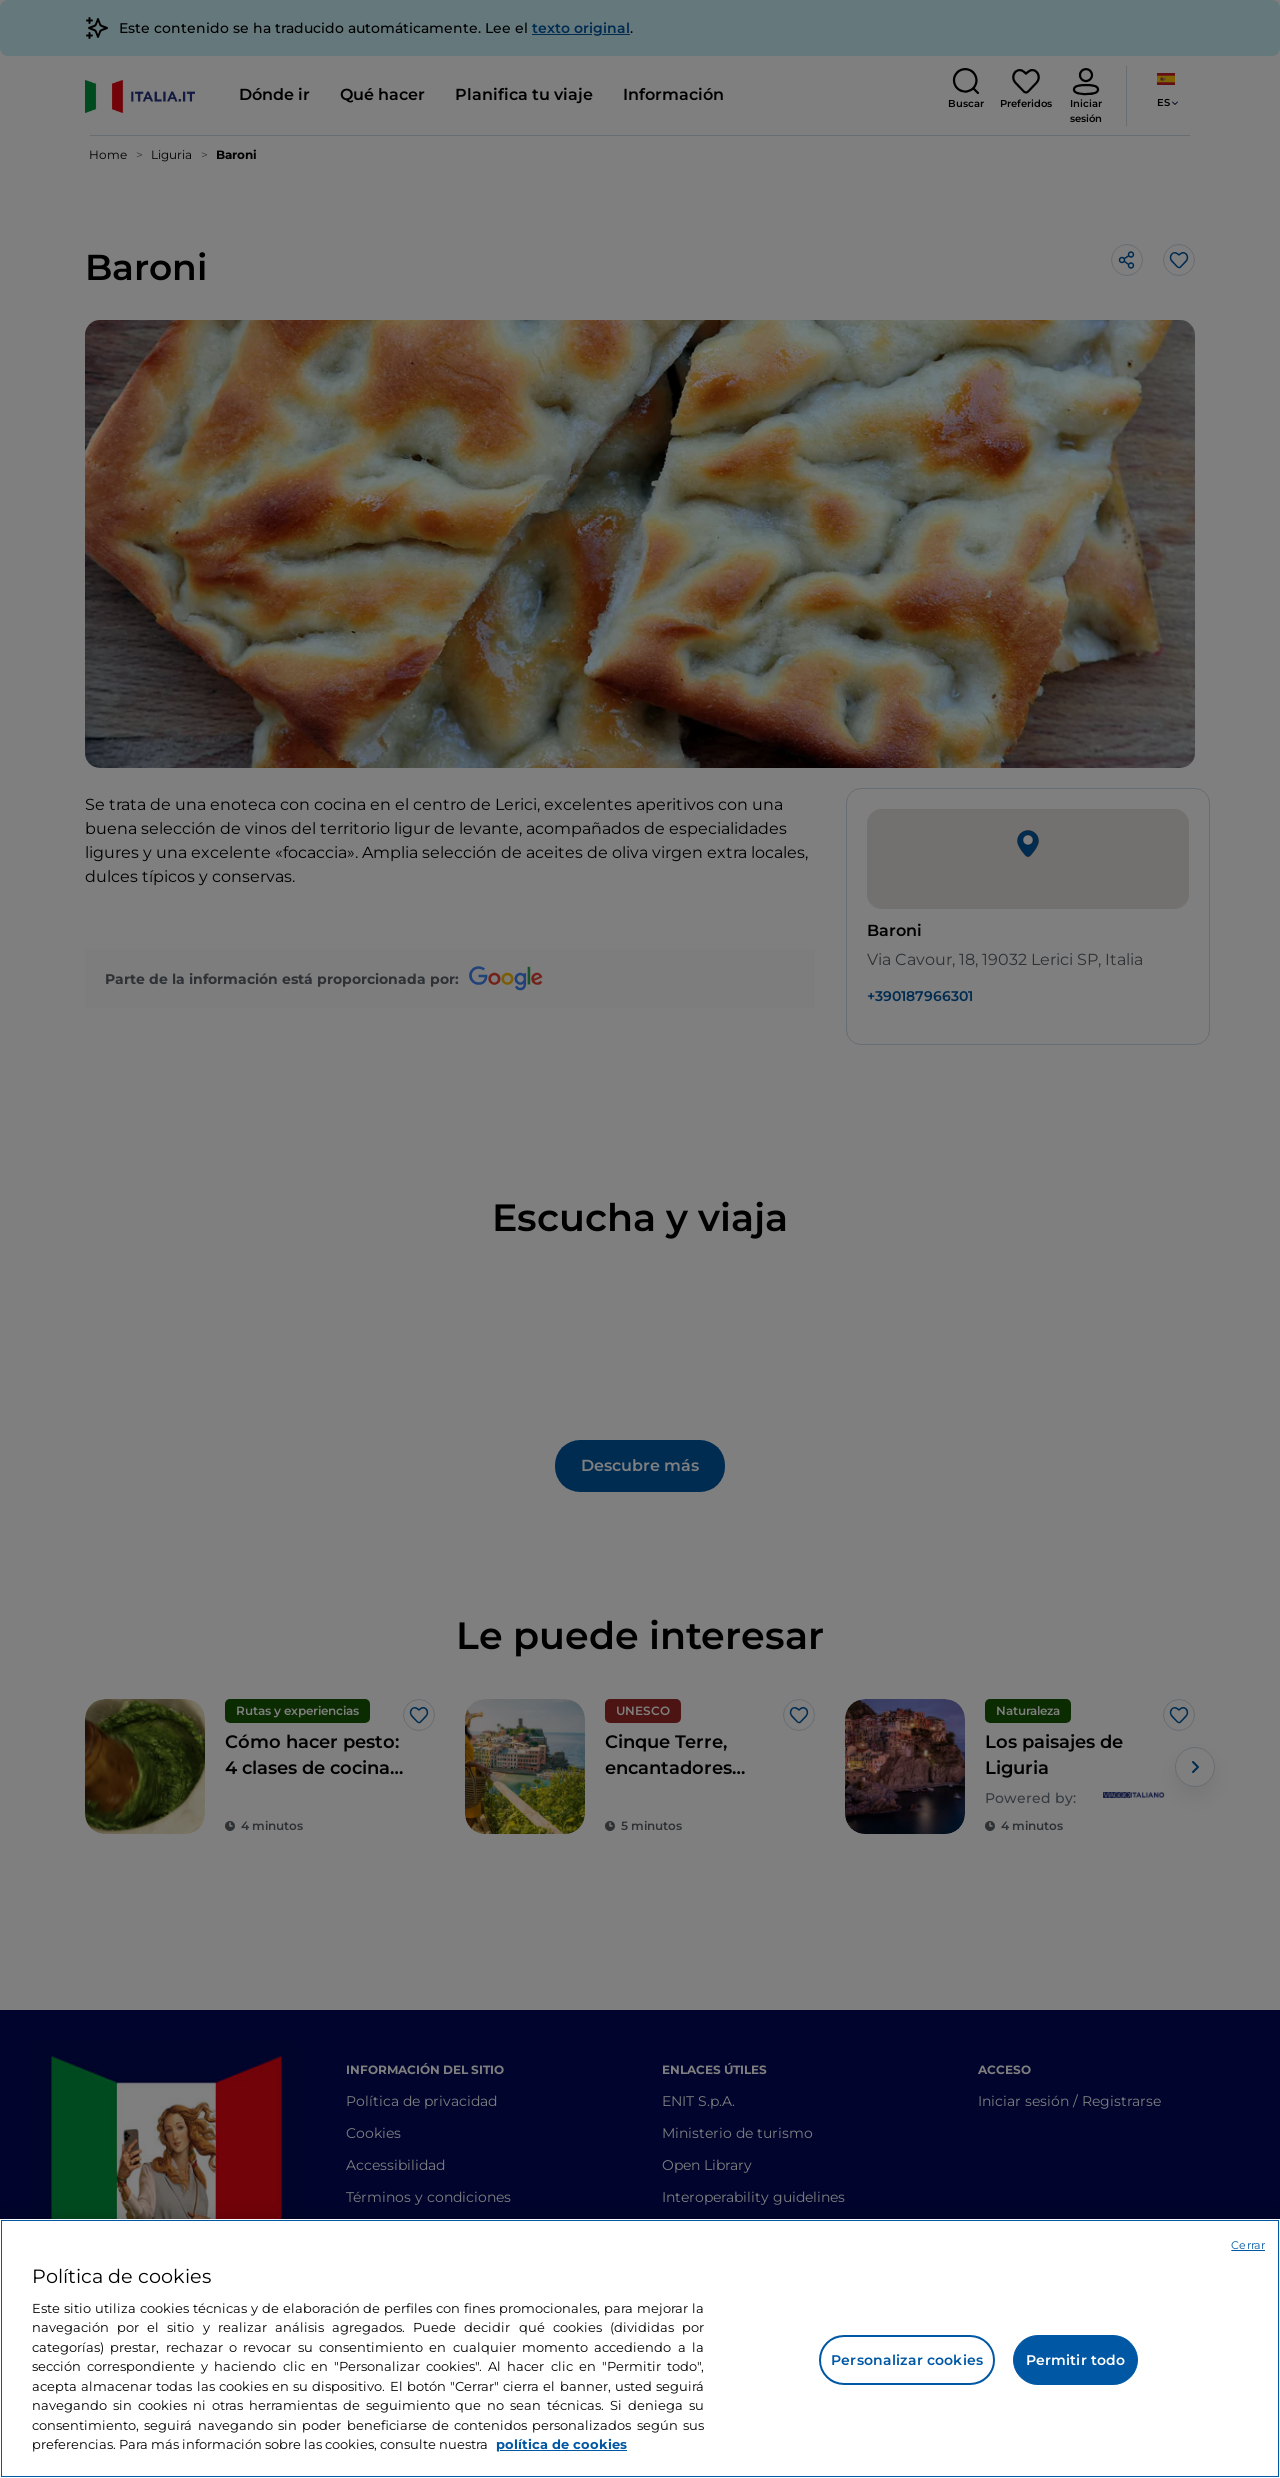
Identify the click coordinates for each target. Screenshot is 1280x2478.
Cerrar (1248, 2245)
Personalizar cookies (907, 2360)
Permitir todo (1076, 2360)
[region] (640, 2348)
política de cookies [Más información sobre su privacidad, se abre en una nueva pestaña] (561, 2444)
